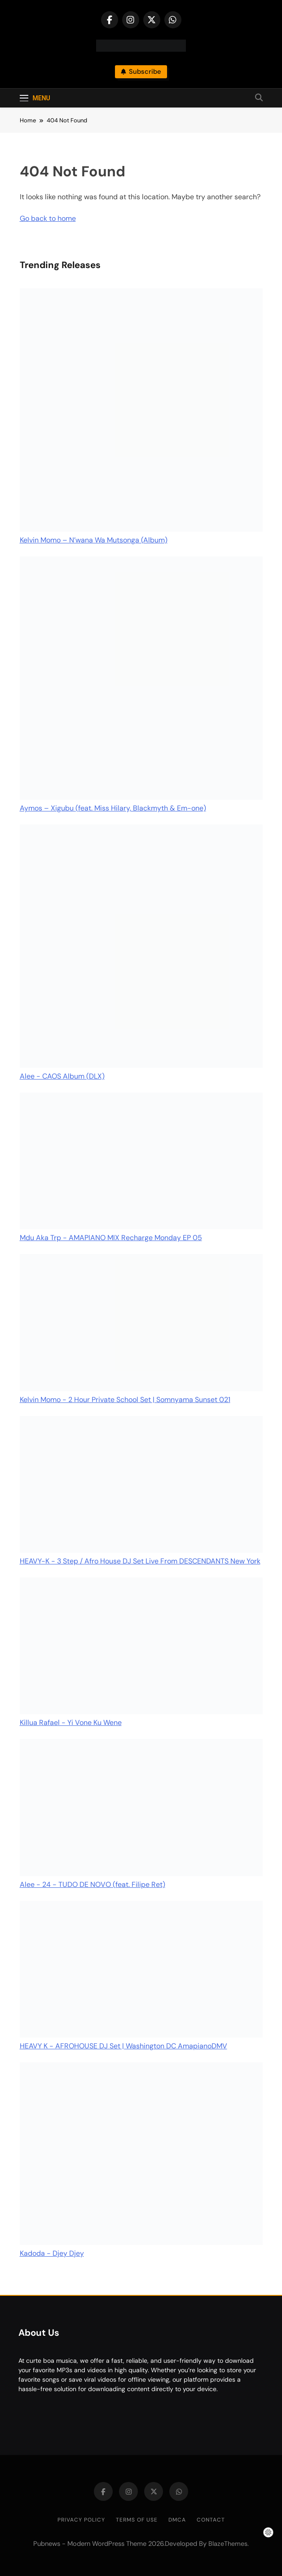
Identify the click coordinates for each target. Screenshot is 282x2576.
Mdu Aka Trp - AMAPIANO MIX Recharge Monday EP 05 (111, 1237)
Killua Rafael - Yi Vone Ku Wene (71, 1722)
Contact (211, 2519)
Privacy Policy (81, 2519)
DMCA (177, 2519)
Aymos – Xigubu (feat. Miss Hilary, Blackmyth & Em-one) (113, 808)
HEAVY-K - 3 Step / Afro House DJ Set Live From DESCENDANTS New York (140, 1561)
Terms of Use (137, 2519)
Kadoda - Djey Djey (52, 2253)
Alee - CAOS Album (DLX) (62, 1076)
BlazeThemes (227, 2544)
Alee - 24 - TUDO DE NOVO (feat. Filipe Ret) (92, 1884)
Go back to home (48, 218)
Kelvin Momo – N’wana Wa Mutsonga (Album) (93, 540)
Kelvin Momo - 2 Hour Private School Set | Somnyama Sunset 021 (125, 1399)
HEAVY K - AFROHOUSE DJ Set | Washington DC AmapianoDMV (123, 2046)
